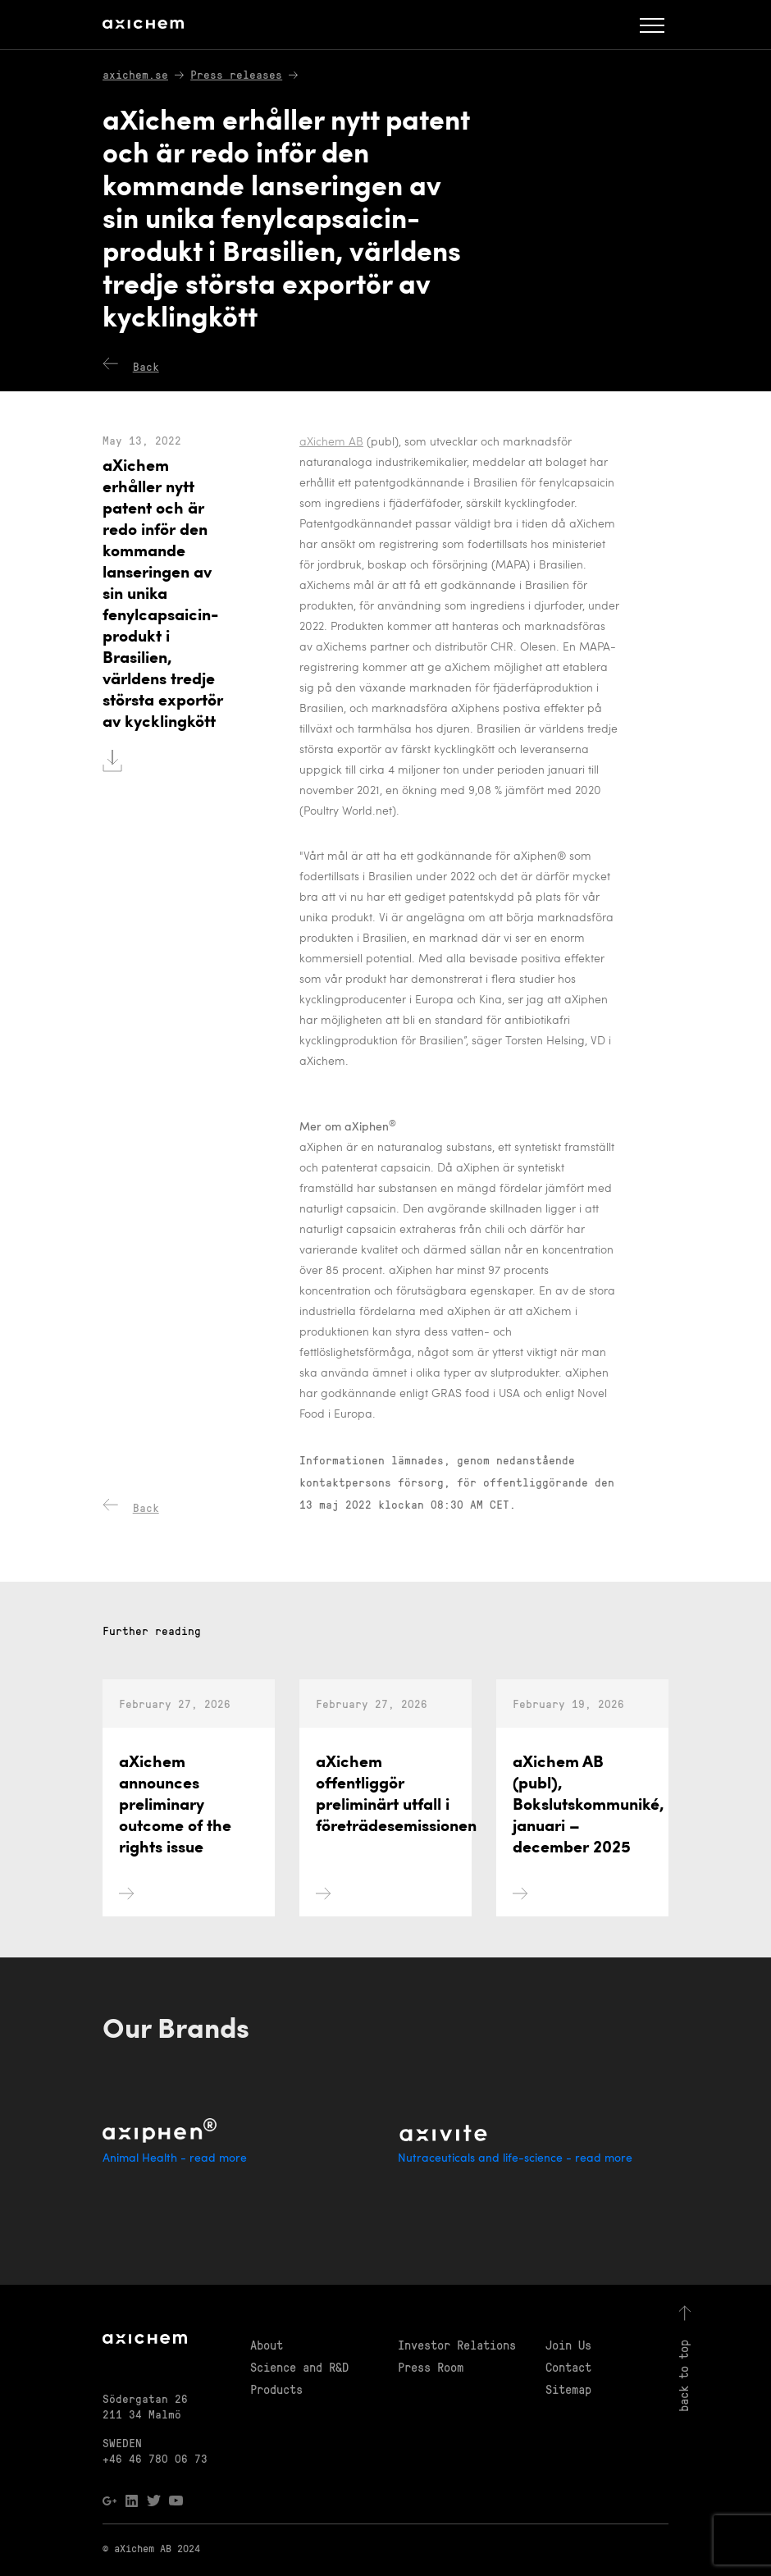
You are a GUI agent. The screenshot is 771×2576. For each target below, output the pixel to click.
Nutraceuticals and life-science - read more (515, 2159)
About (266, 2344)
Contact (568, 2367)
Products (276, 2389)
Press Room (430, 2367)
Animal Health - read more (175, 2159)
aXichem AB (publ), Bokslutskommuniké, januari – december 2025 (588, 1895)
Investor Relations (457, 2344)
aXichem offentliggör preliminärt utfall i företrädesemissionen (394, 1895)
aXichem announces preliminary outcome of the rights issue (175, 1895)
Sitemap (568, 2389)
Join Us (568, 2344)
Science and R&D (299, 2367)
